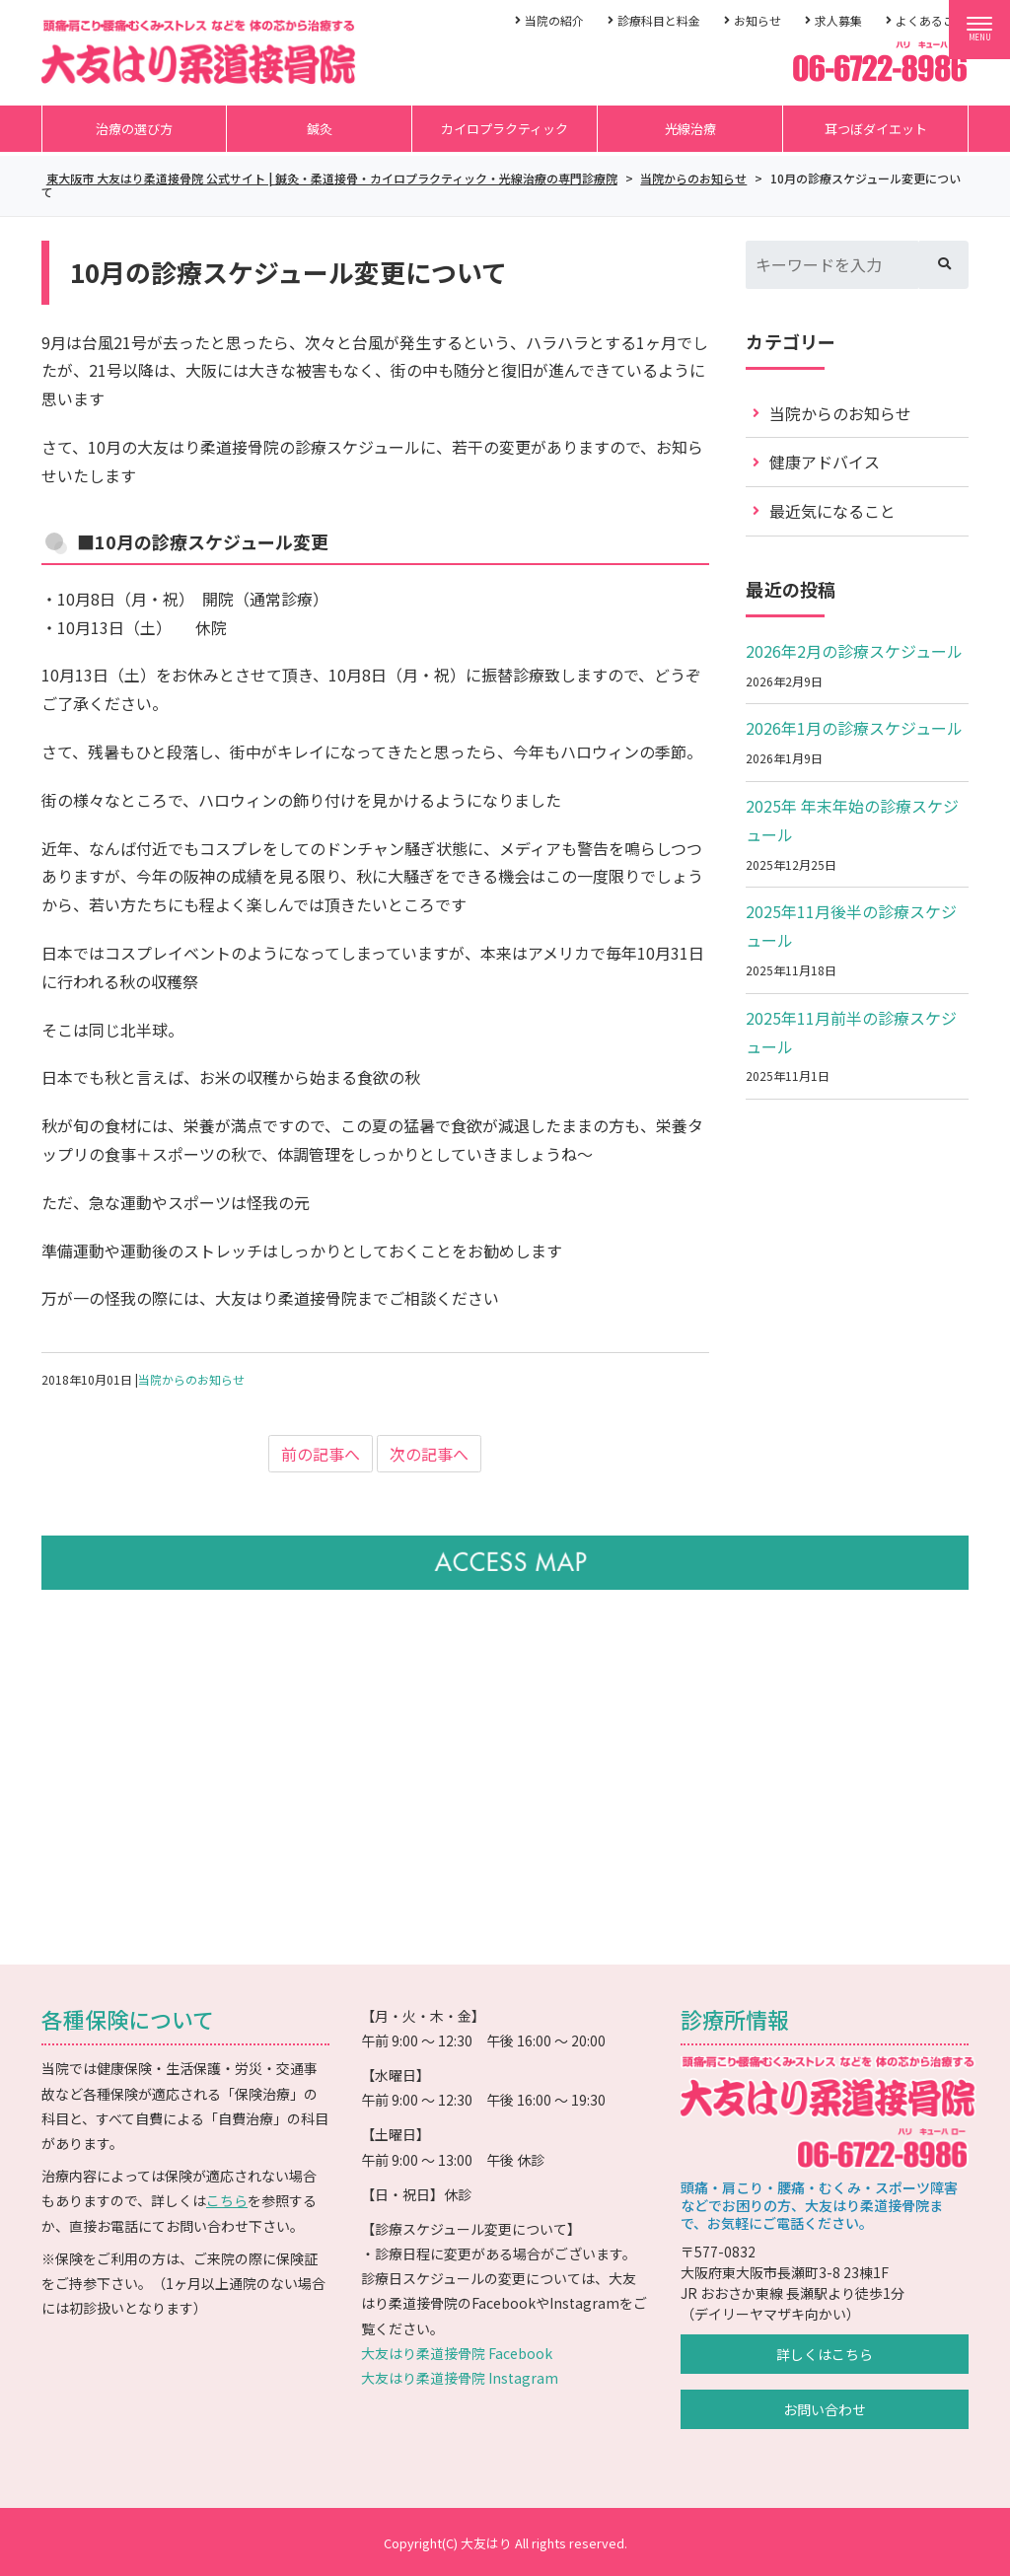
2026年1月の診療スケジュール (854, 728)
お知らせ (757, 20)
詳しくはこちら (824, 2354)
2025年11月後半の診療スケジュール (851, 925)
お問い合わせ (824, 2409)
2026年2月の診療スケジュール (854, 651)
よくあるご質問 (937, 20)
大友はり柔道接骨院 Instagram (459, 2378)
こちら (227, 2200)
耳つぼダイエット (876, 128)
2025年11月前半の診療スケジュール (851, 1032)
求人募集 (838, 20)
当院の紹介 (554, 20)
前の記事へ (320, 1454)
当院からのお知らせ (191, 1379)
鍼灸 (319, 128)
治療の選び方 (134, 128)
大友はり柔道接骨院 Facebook (456, 2353)
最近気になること (832, 511)
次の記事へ (429, 1454)
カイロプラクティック (504, 128)
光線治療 (690, 128)
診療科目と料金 (658, 20)
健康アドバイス (824, 461)
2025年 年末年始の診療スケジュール (852, 820)
